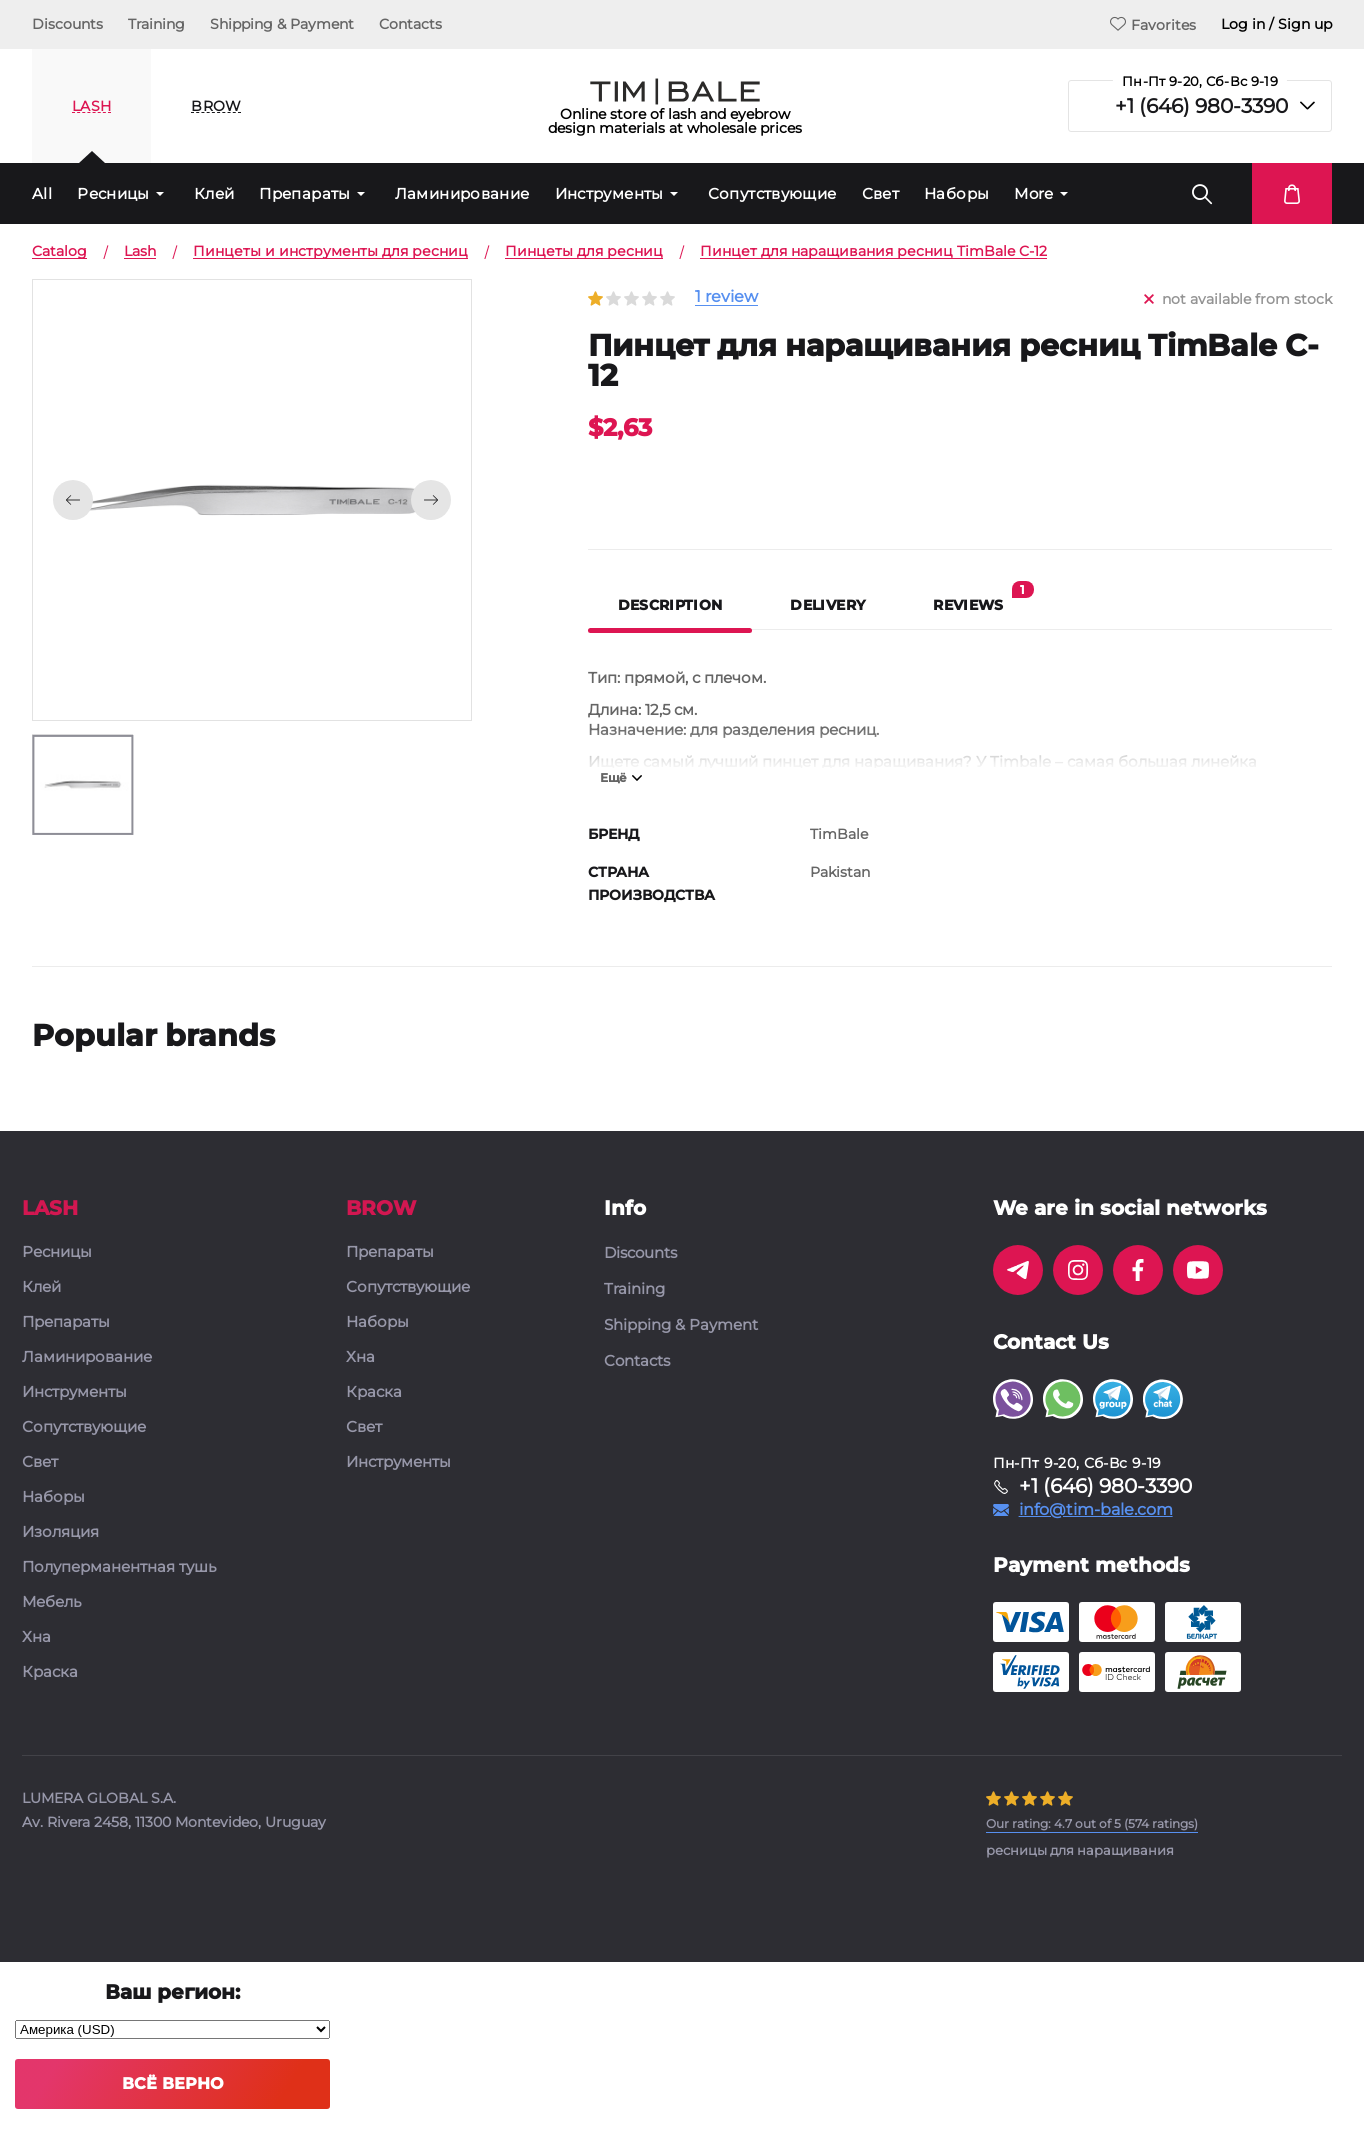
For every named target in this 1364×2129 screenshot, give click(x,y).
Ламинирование (462, 193)
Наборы (956, 193)
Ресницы (113, 193)
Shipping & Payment (282, 24)
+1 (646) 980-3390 (1201, 106)
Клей (214, 193)
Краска (50, 1672)
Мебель (51, 1602)
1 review (726, 297)
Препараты (304, 193)
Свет (881, 193)
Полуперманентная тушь (119, 1567)
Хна (36, 1637)
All (42, 193)
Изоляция (60, 1532)
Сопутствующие (772, 193)
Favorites (1153, 24)
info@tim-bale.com (1096, 1510)
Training (156, 24)
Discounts (67, 24)
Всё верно (172, 2083)
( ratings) (1092, 1823)
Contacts (410, 24)
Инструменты (609, 193)
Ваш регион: (172, 1992)
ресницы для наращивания (1080, 1850)
